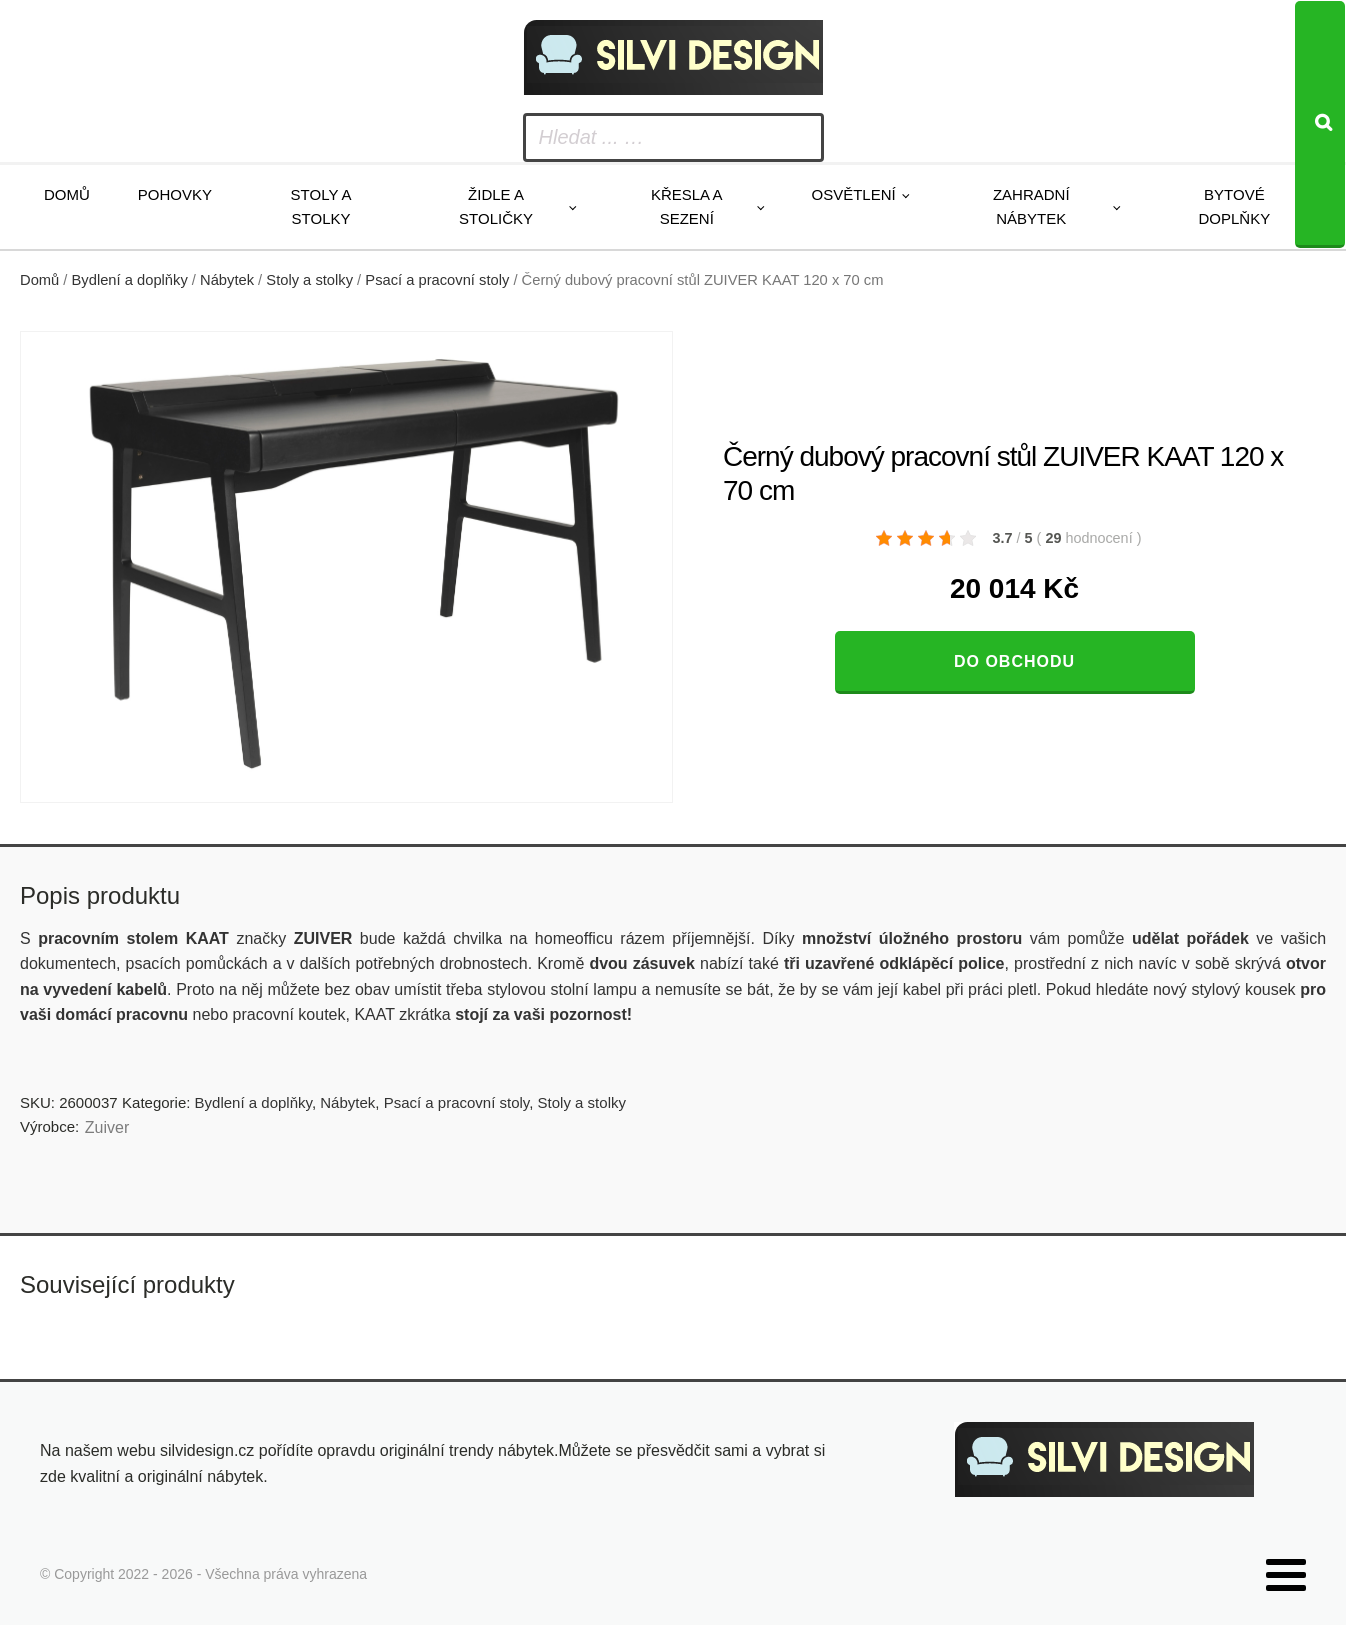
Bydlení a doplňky (130, 280)
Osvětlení (854, 194)
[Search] (1320, 124)
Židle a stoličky (496, 206)
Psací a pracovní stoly (437, 280)
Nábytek (227, 280)
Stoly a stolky (321, 206)
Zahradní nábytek (1031, 206)
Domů (67, 194)
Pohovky (175, 194)
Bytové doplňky (1235, 206)
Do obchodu (1014, 661)
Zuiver (107, 1127)
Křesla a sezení (687, 206)
